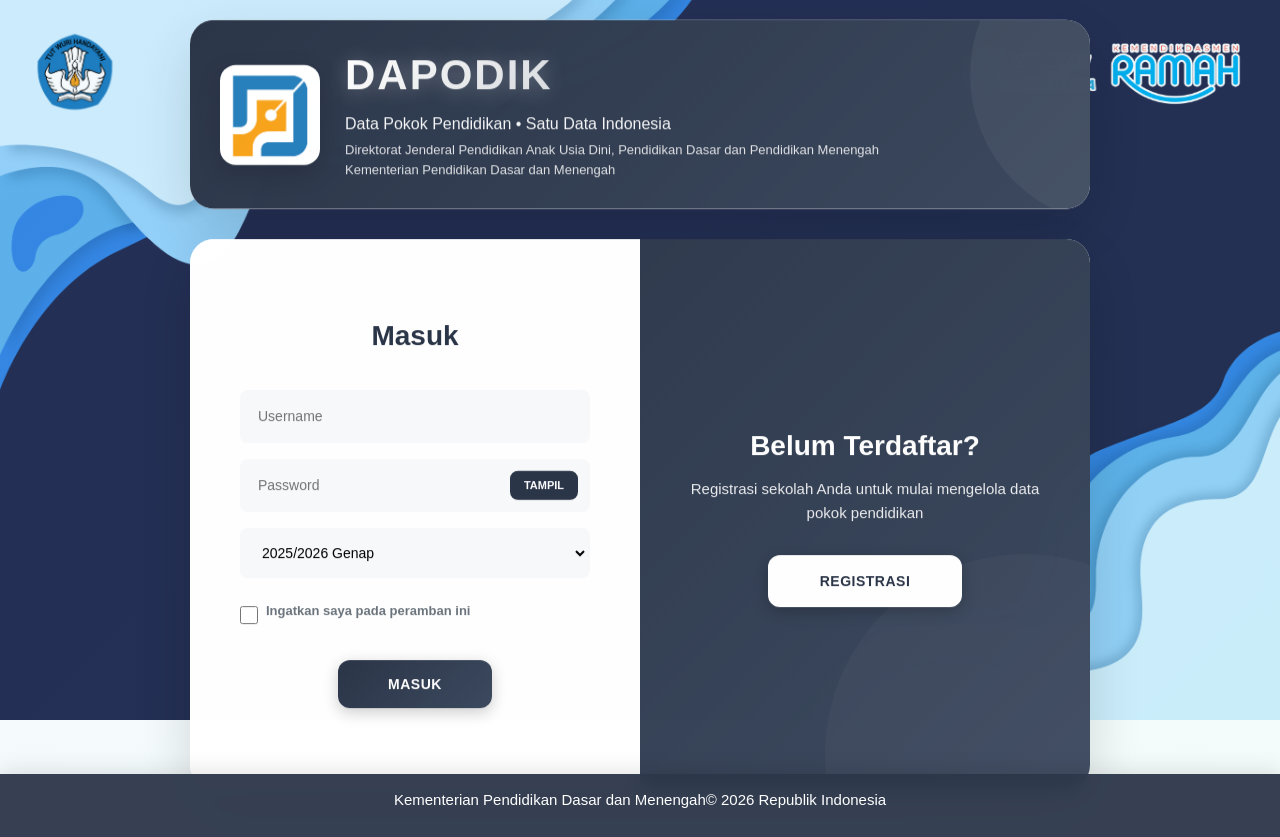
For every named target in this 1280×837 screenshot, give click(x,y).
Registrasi (865, 586)
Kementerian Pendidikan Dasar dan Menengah (550, 799)
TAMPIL (544, 489)
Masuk (415, 689)
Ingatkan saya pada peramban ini (368, 614)
